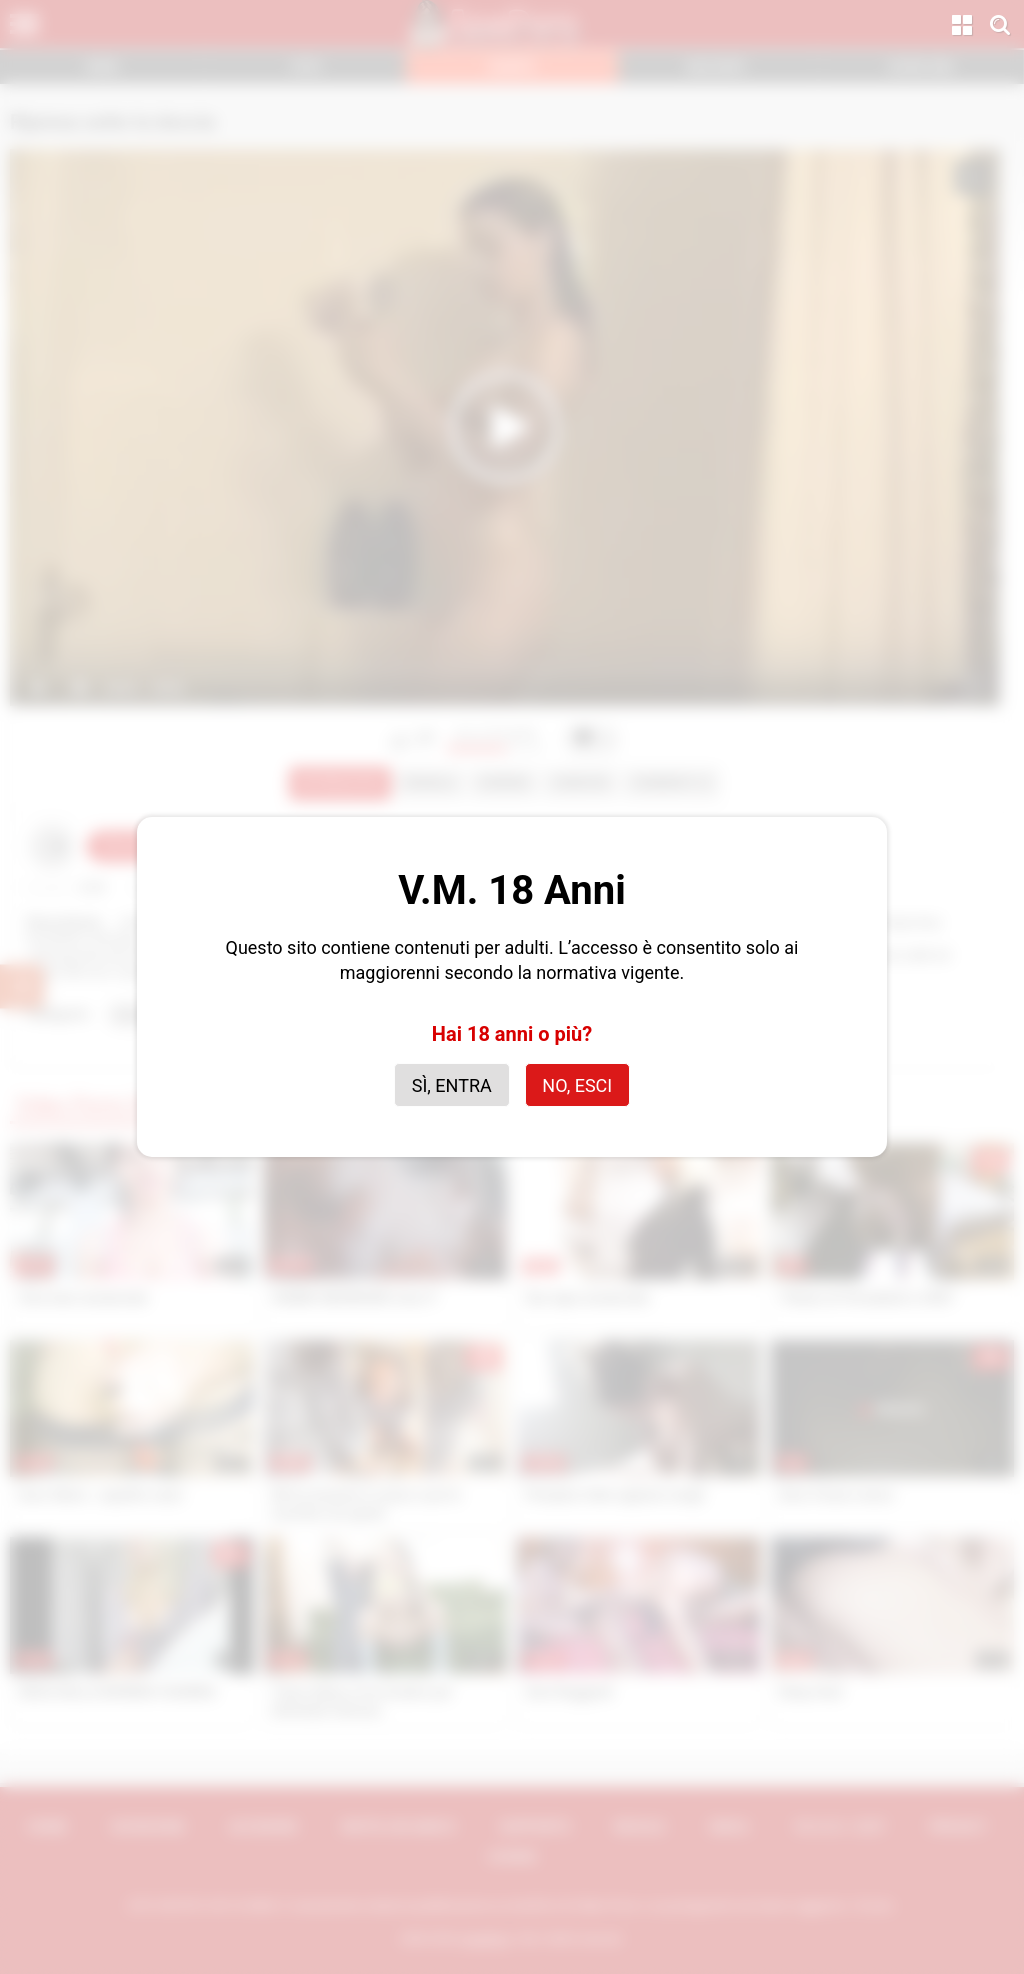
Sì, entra (452, 1085)
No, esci (577, 1085)
